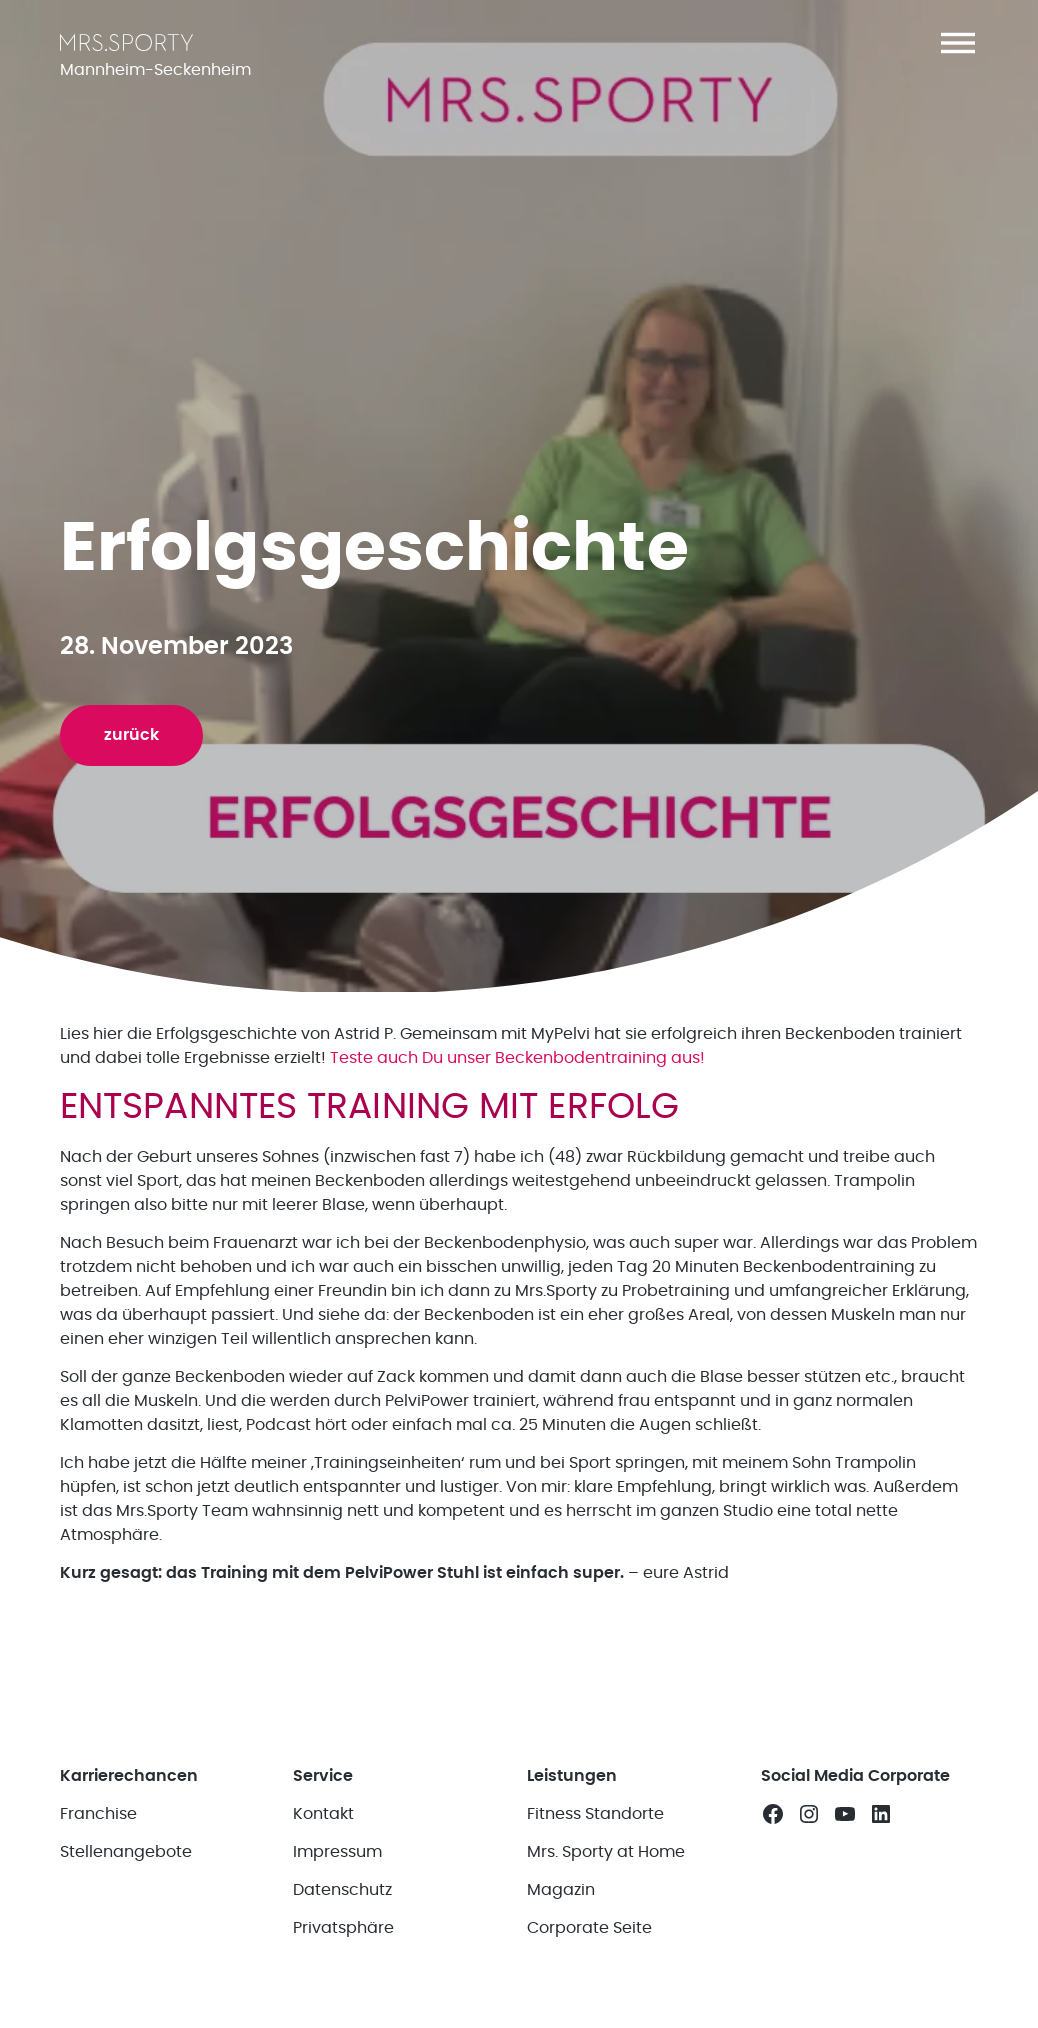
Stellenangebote (126, 1852)
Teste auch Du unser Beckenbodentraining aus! (515, 1058)
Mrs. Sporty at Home (606, 1852)
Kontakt (323, 1814)
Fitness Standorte (595, 1814)
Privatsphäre (343, 1928)
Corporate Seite (589, 1928)
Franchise (98, 1814)
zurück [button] (131, 735)
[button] (958, 43)
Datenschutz (342, 1890)
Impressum (337, 1852)
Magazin (561, 1890)
